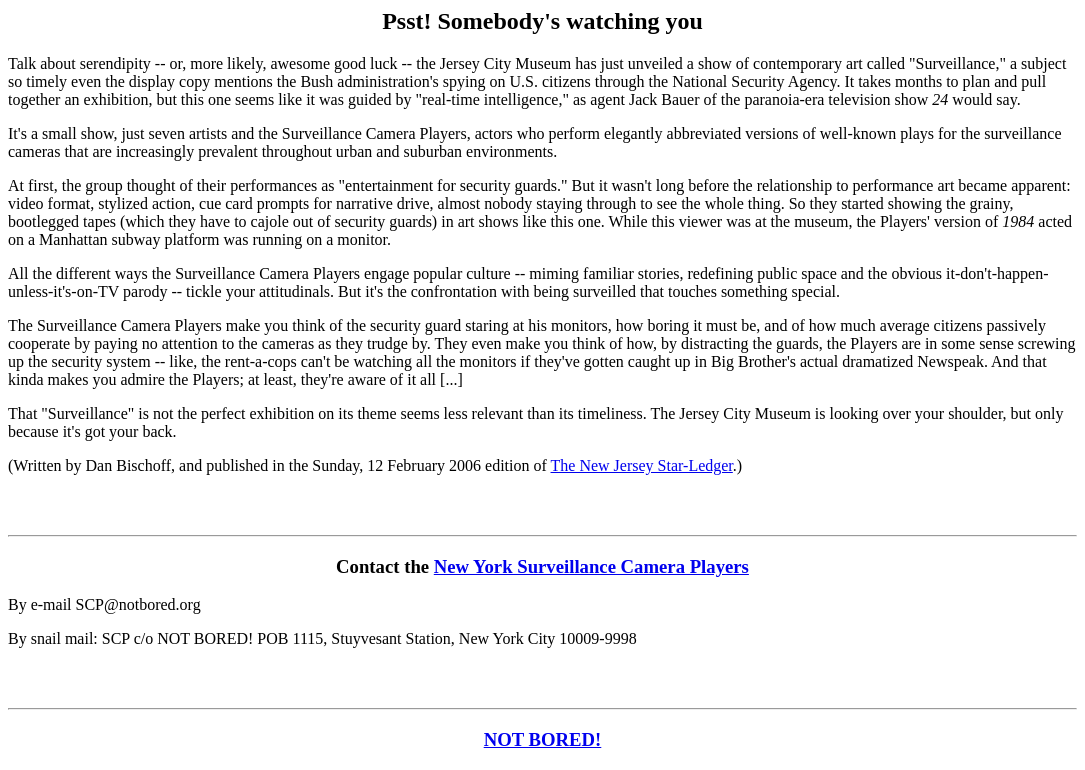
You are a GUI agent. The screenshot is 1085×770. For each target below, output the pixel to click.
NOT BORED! (543, 739)
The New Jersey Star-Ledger (642, 465)
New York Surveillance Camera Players (591, 566)
